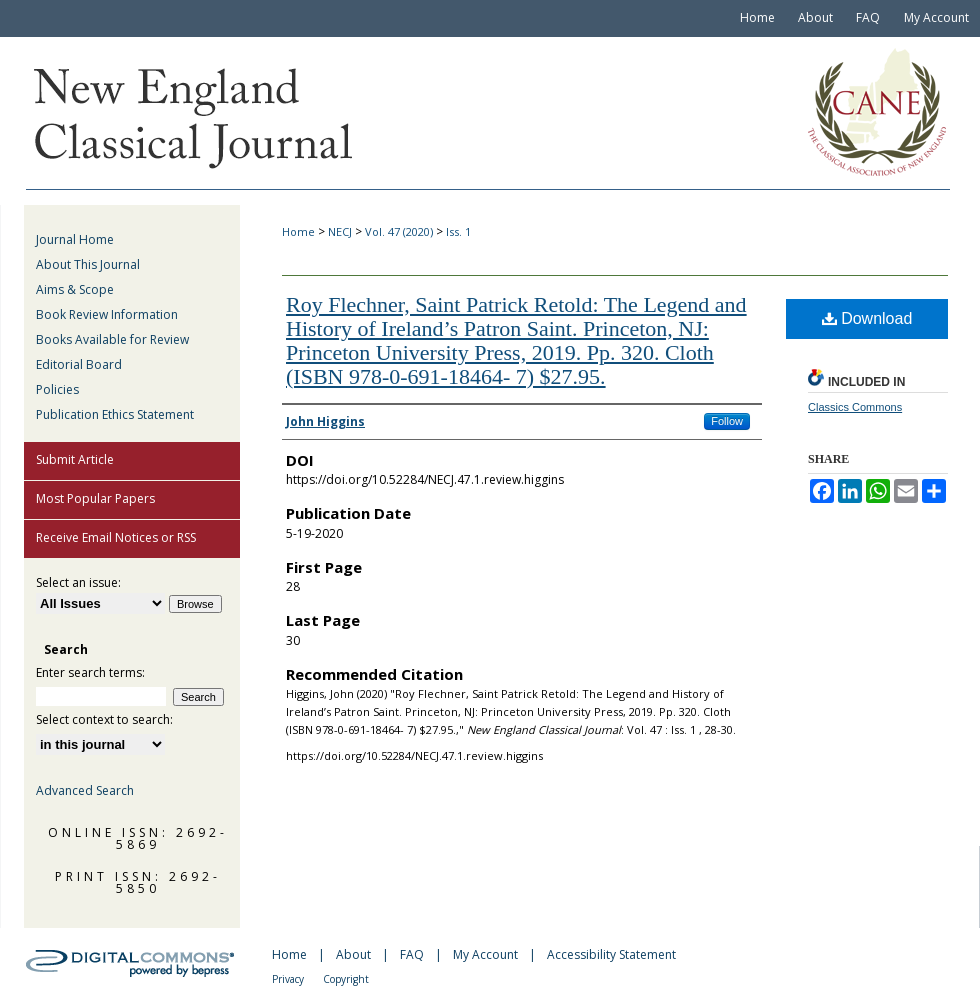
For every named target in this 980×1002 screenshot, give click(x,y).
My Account (485, 954)
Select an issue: (78, 582)
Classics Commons (855, 407)
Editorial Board (79, 364)
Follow (727, 421)
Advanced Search (85, 790)
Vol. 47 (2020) (399, 231)
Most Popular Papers (95, 498)
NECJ (340, 231)
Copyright (346, 979)
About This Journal (88, 264)
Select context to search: (104, 719)
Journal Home (75, 239)
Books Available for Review (112, 339)
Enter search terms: (90, 672)
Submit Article (75, 459)
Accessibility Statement (611, 954)
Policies (57, 389)
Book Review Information (107, 314)
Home (298, 231)
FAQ (412, 954)
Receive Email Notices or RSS (116, 537)
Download (867, 318)
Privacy (288, 979)
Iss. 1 (458, 231)
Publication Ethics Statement (115, 414)
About (353, 954)
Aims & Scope (75, 289)
